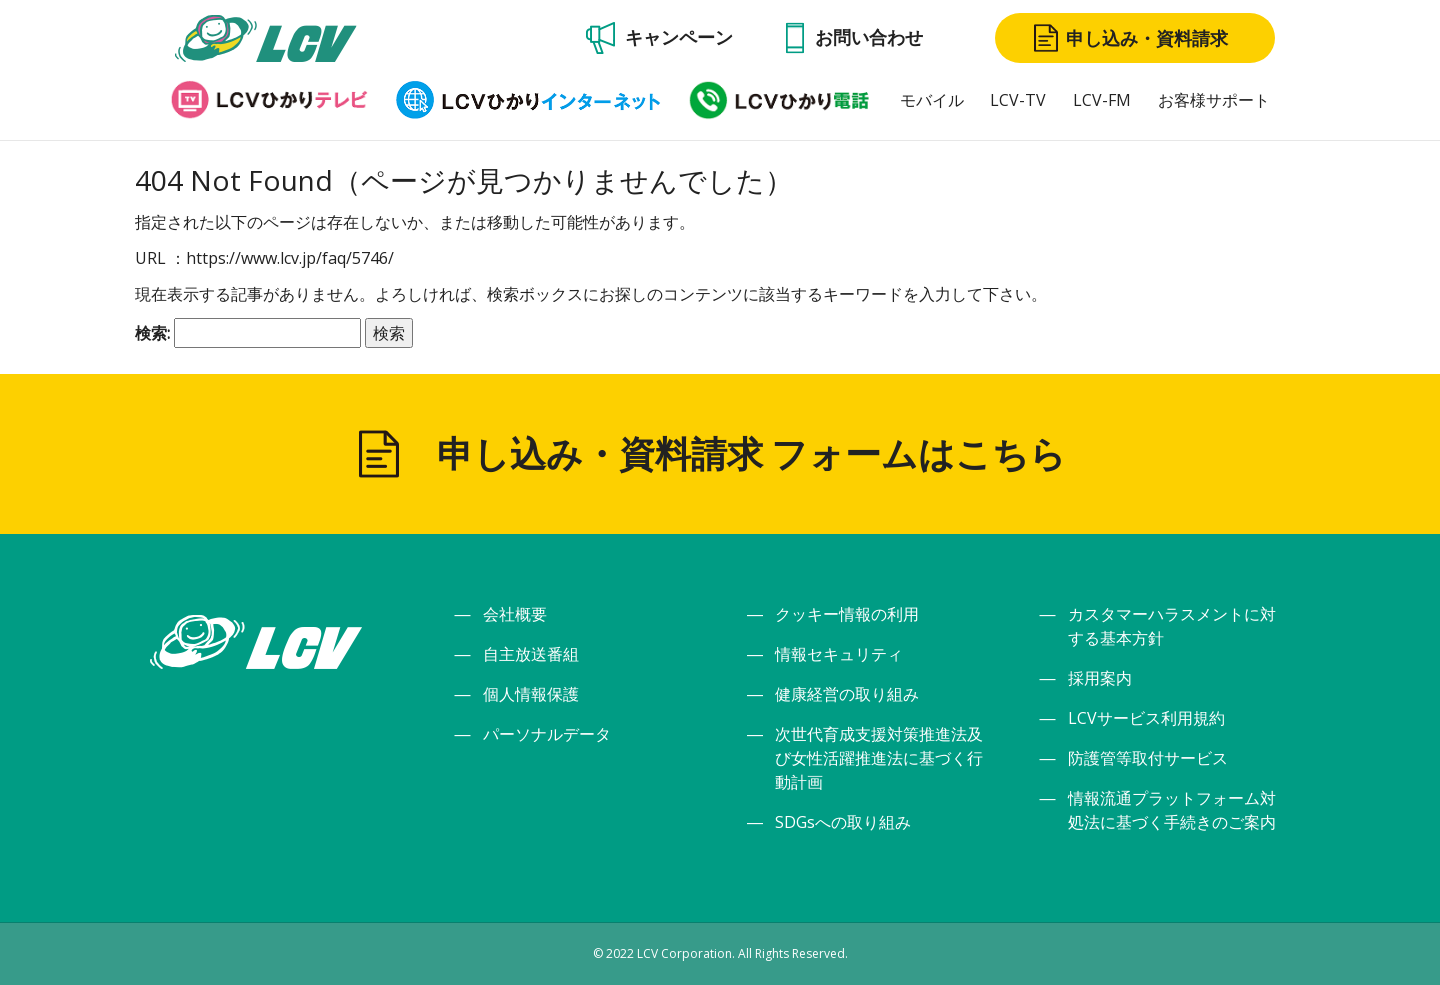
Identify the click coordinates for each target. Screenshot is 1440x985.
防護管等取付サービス (1148, 758)
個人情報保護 (531, 694)
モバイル (932, 100)
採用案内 (1100, 678)
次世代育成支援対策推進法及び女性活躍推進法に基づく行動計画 (879, 758)
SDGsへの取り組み (843, 822)
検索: (152, 333)
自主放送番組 (531, 654)
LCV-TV (1018, 100)
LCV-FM (1102, 100)
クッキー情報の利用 (847, 614)
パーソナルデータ (547, 734)
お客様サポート (1214, 100)
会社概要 (515, 614)
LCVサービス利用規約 (1146, 718)
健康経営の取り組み (847, 694)
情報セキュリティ (839, 654)
